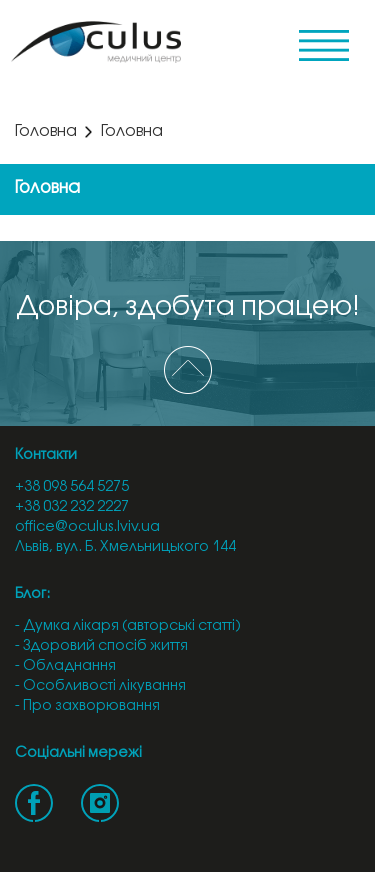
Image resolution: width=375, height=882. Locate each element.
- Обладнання (65, 666)
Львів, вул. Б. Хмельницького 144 (125, 547)
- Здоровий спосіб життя (101, 646)
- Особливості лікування (100, 686)
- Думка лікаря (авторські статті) (128, 626)
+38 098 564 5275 (72, 487)
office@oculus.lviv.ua (87, 527)
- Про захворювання (87, 706)
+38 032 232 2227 (72, 507)
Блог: (32, 594)
